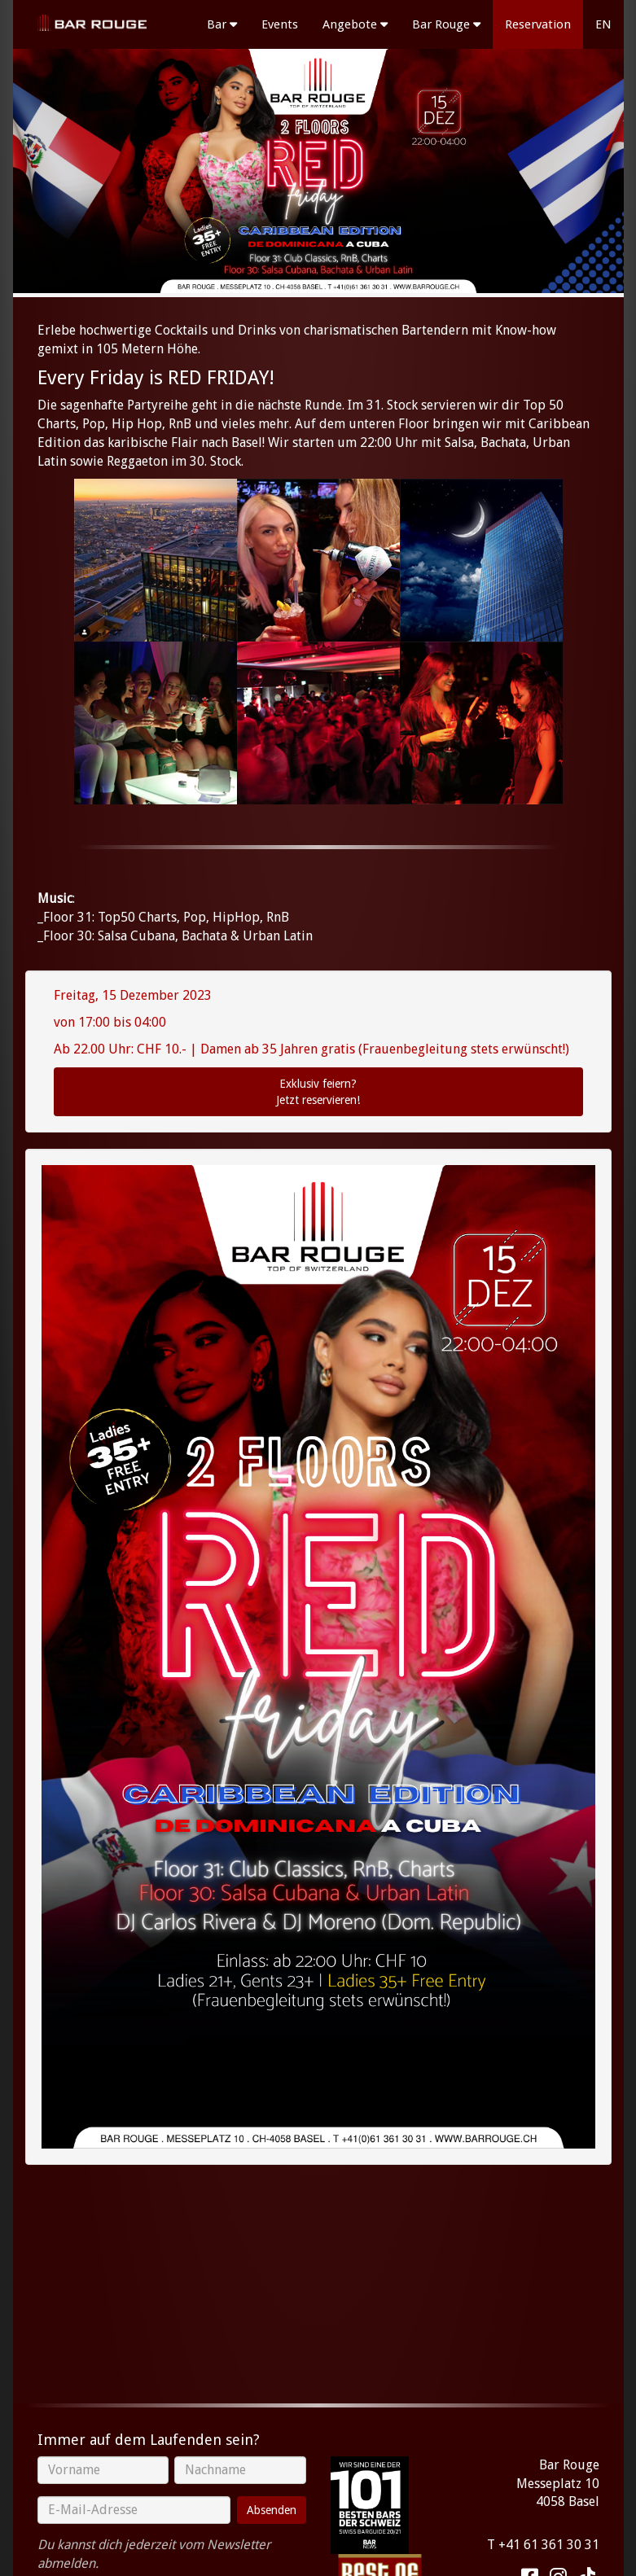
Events (279, 24)
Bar (222, 24)
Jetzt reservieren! (318, 1091)
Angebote (355, 24)
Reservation (538, 24)
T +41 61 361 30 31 (543, 2544)
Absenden (271, 2510)
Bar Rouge (446, 24)
